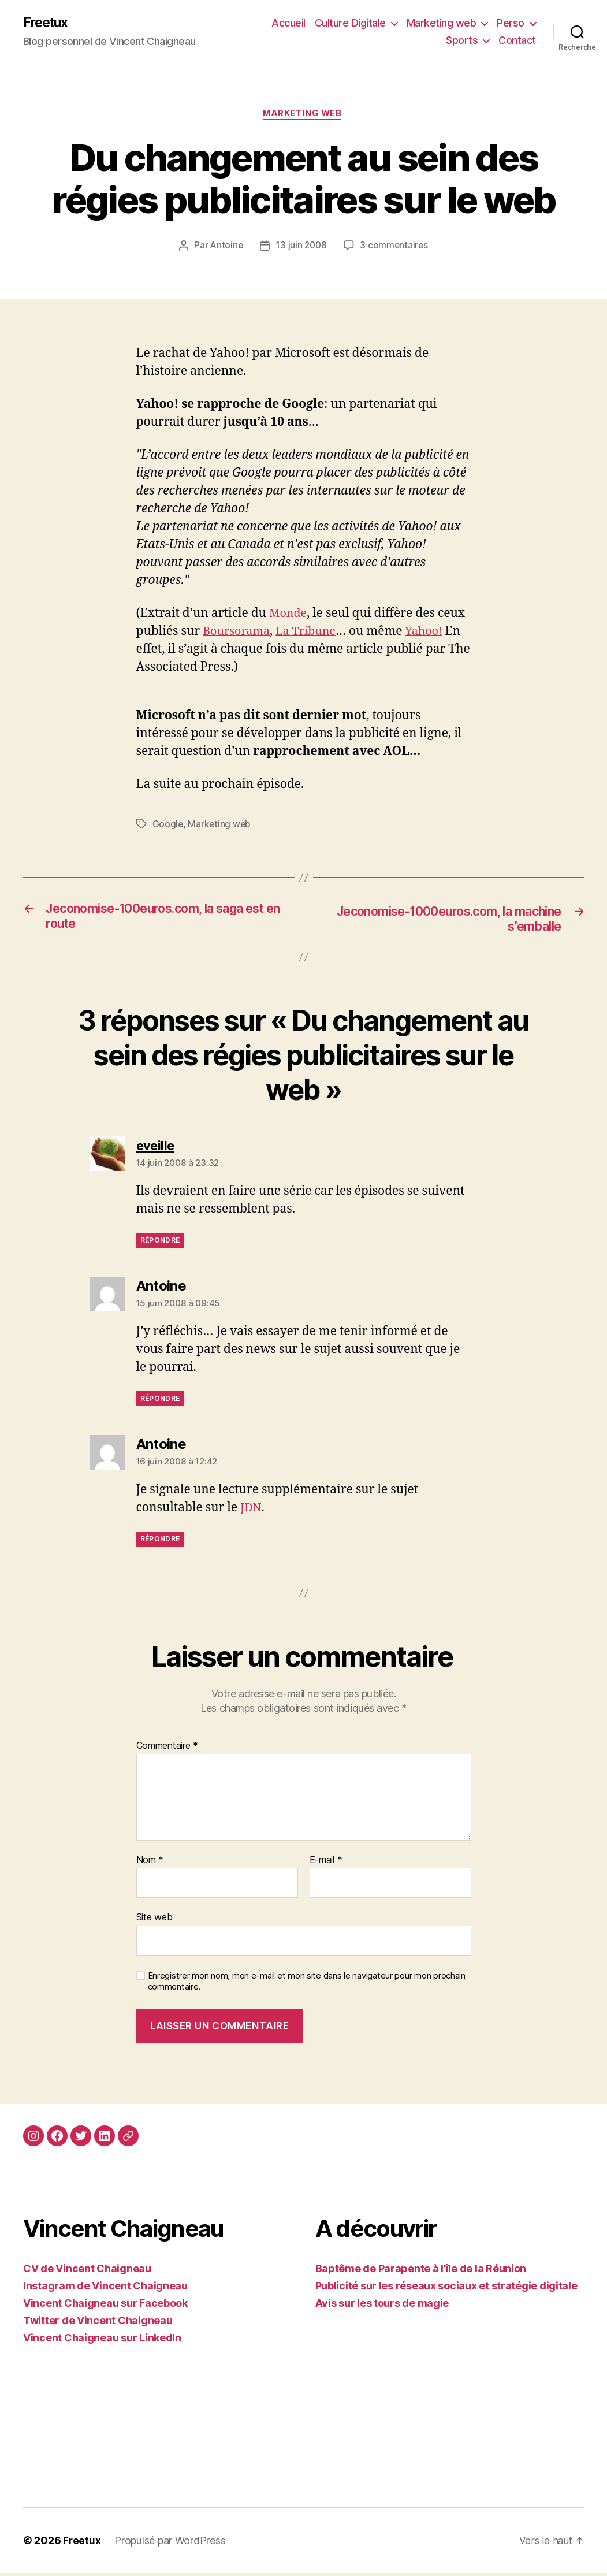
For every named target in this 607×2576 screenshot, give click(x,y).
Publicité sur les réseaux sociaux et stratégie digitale (446, 2289)
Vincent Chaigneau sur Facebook (105, 2306)
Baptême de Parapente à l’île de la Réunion (421, 2271)
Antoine (225, 248)
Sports (462, 41)
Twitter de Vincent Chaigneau (97, 2323)
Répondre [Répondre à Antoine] (160, 1401)
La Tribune (312, 633)
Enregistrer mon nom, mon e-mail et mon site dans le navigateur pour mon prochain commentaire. (307, 1984)
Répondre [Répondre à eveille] (160, 1243)
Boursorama (238, 633)
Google (168, 826)
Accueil (288, 23)
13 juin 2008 (301, 248)
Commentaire (167, 1749)
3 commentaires (395, 248)
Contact (517, 41)
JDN (251, 1510)
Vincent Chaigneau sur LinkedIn (102, 2341)
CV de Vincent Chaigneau (87, 2271)
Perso (510, 23)
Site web (154, 1920)
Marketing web (441, 23)
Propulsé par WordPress (170, 2543)
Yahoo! (156, 651)
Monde (289, 615)
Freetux (47, 23)
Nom (150, 1863)
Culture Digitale (350, 23)
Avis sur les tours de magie (382, 2306)
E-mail (326, 1863)
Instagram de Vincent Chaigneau (105, 2289)
